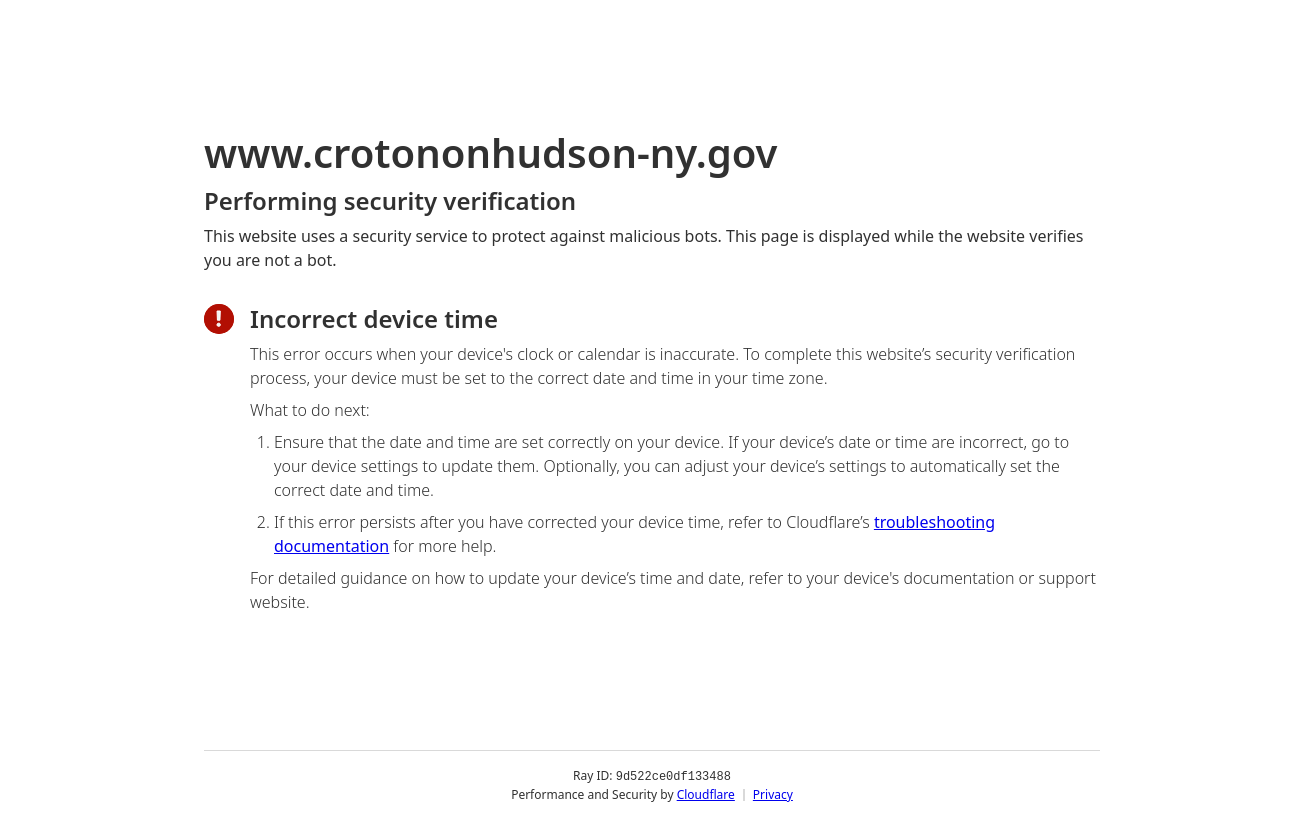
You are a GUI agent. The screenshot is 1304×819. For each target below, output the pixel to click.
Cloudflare (706, 793)
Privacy (773, 793)
